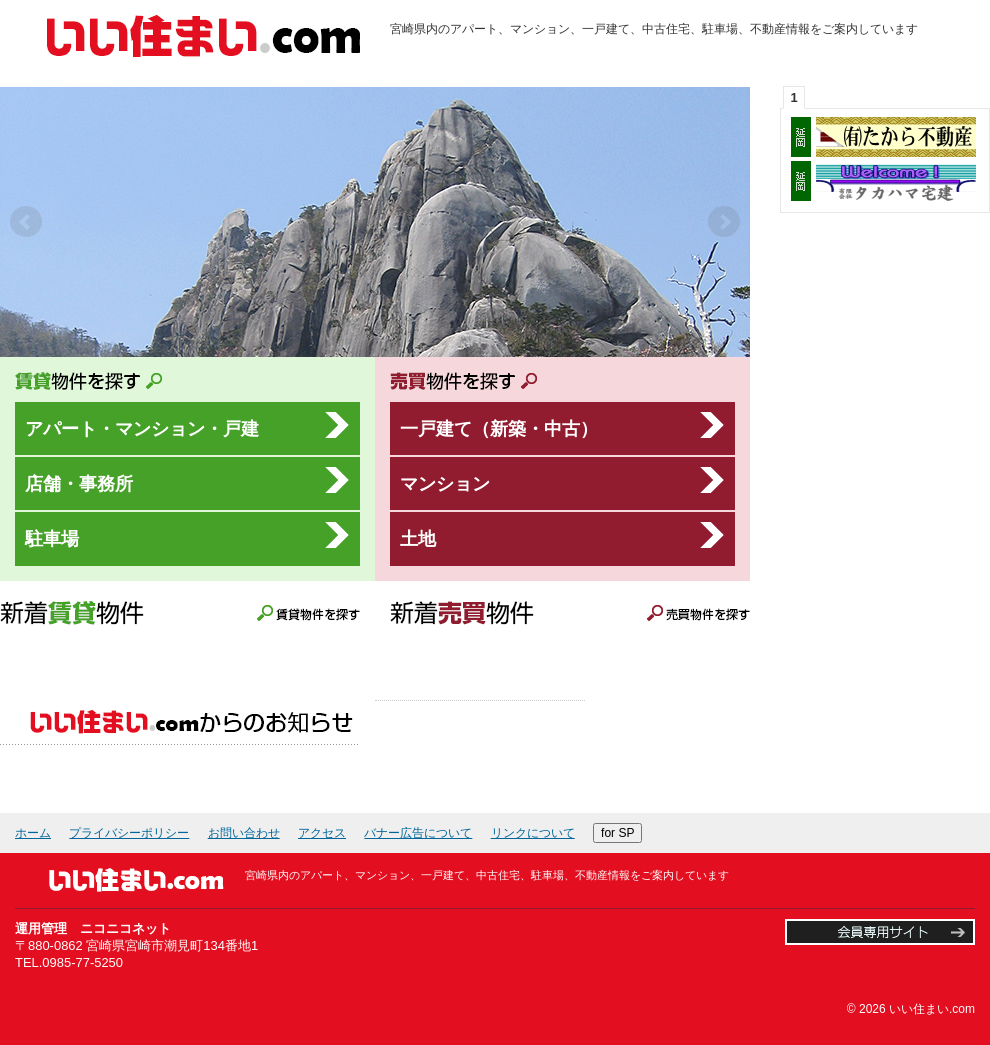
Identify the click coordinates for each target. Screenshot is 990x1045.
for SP (617, 833)
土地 (418, 538)
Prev (26, 222)
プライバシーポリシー (129, 833)
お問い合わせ (244, 833)
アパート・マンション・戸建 (142, 428)
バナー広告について (418, 833)
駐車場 (52, 538)
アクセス (322, 833)
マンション (445, 483)
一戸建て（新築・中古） (499, 428)
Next (724, 222)
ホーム (33, 833)
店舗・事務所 (79, 483)
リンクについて (533, 833)
